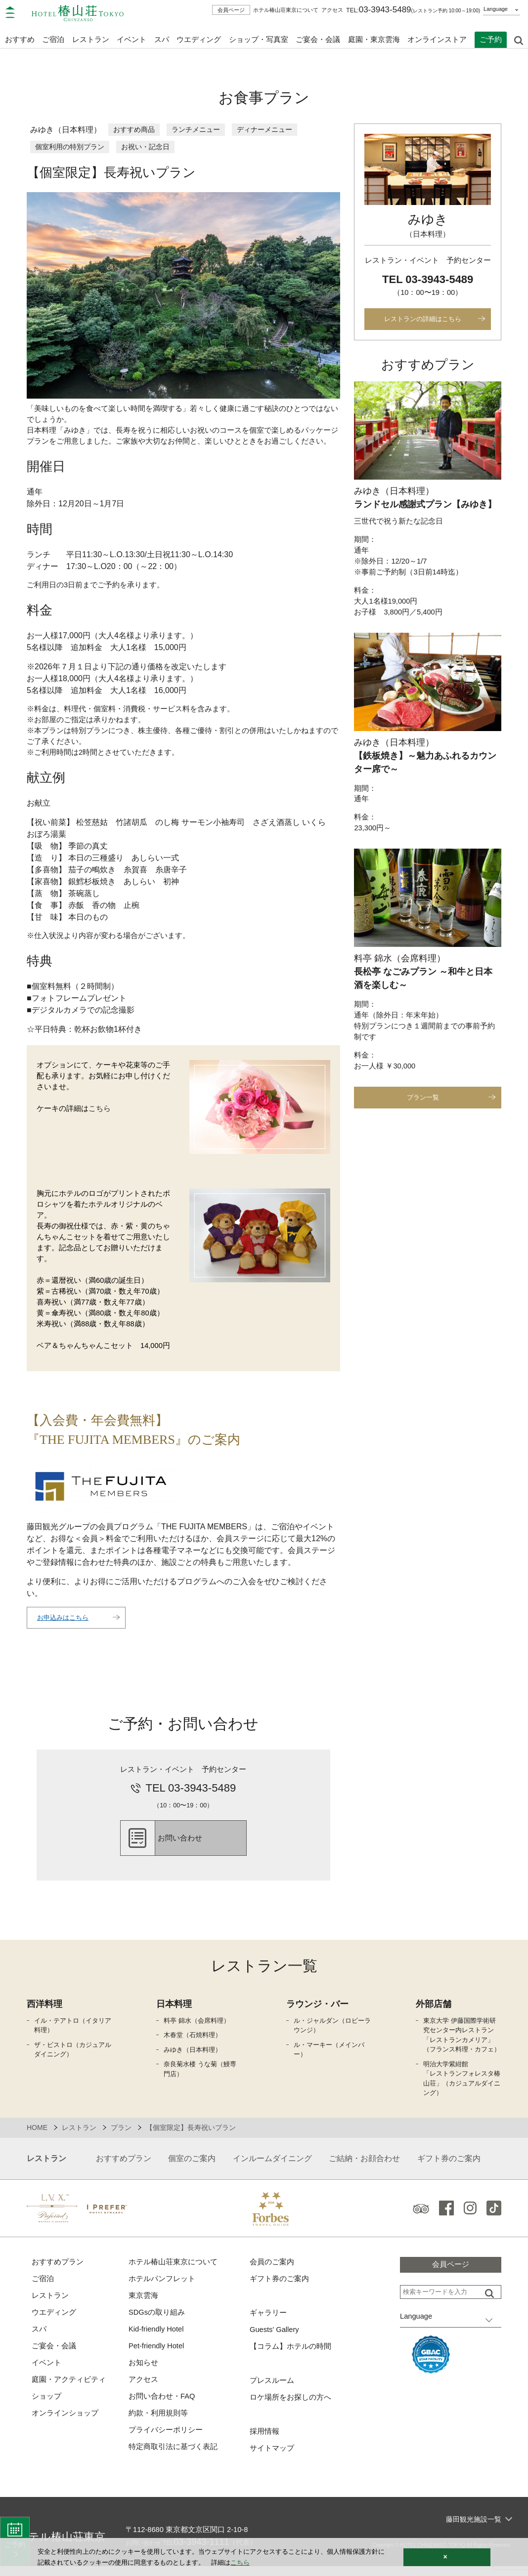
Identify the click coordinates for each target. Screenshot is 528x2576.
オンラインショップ (65, 2423)
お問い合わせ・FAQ (162, 2406)
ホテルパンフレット (162, 2287)
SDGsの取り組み (157, 2321)
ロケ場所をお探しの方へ (290, 2406)
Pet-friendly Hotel (157, 2355)
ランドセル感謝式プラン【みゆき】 (425, 506)
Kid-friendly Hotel (157, 2337)
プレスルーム (272, 2389)
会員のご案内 (272, 2269)
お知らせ (143, 2372)
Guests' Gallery (275, 2338)
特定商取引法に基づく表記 (173, 2457)
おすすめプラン (123, 2166)
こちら (99, 1112)
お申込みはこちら (64, 1624)
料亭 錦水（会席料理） (197, 2028)
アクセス (332, 10)
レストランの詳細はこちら (422, 320)
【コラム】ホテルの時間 (290, 2355)
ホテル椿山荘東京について (285, 10)
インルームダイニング (272, 2166)
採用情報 (264, 2441)
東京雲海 (143, 2303)
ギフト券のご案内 (449, 2166)
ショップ (46, 2406)
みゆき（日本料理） (192, 2057)
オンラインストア (437, 38)
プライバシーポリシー (166, 2440)
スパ (39, 2337)
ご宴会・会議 (318, 38)
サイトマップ (272, 2457)
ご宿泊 (43, 2287)
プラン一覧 (422, 1103)
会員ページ (231, 10)
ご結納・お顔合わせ (364, 2166)
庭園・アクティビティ (69, 2389)
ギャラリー (268, 2321)
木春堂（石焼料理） (192, 2042)
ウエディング (198, 38)
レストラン (50, 2303)
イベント (131, 38)
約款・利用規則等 (158, 2423)
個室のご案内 (192, 2166)
